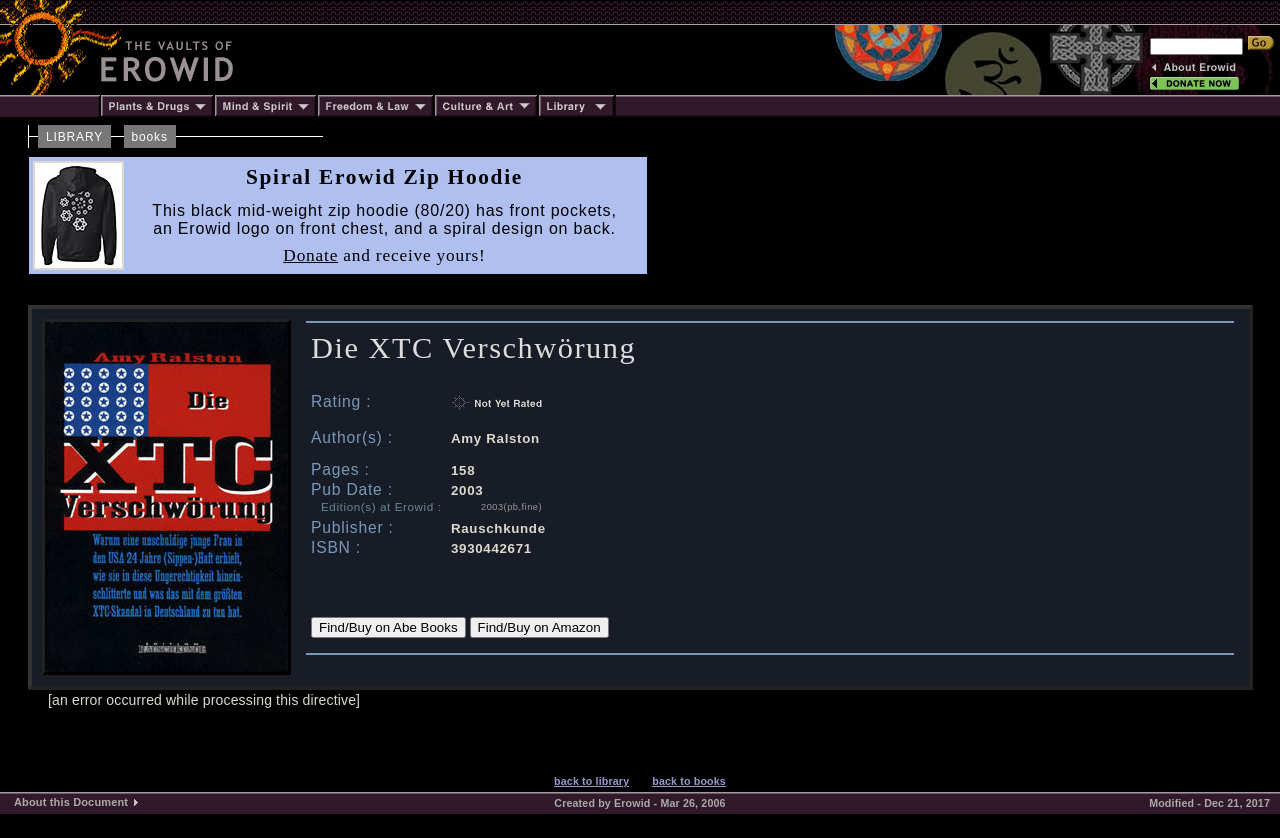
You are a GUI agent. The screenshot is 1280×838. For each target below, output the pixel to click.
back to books (689, 781)
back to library (591, 781)
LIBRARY (74, 137)
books (150, 137)
